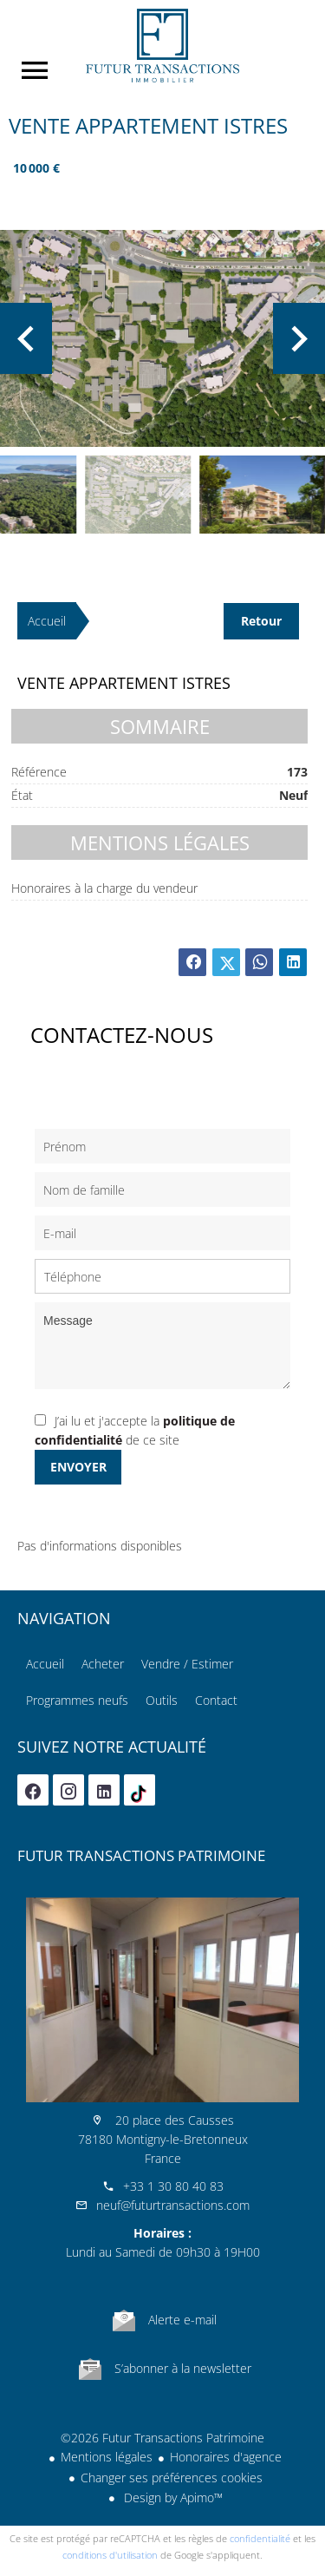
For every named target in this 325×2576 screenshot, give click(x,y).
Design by (171, 2497)
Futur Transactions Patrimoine (141, 1855)
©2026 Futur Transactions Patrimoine (162, 2437)
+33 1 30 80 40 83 (173, 2186)
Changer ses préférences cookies (172, 2477)
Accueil (162, 45)
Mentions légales (107, 2456)
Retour (261, 621)
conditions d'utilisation (110, 2554)
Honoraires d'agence (226, 2456)
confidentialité (260, 2538)
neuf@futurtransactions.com (173, 2205)
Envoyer (78, 1466)
